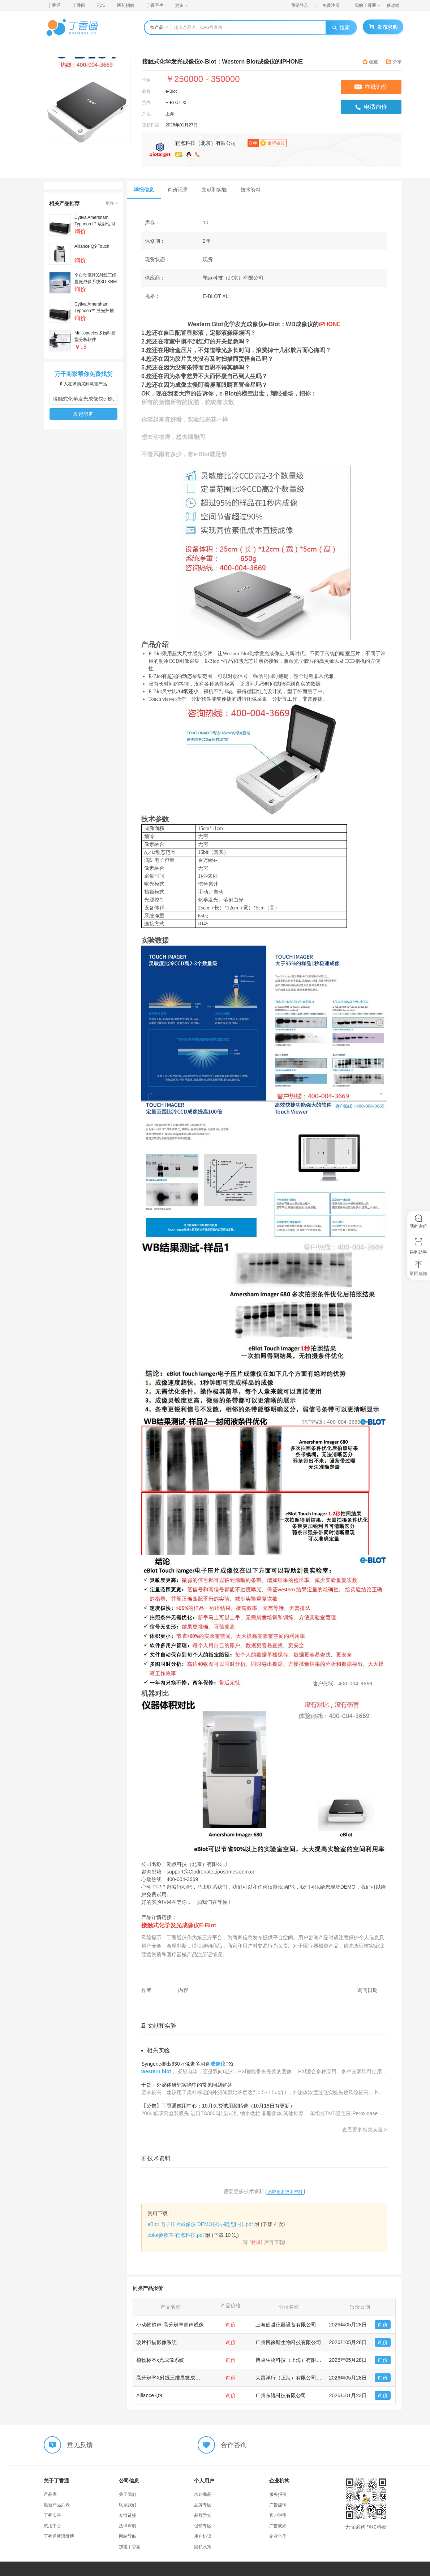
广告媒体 (278, 2504)
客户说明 (278, 2515)
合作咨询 (234, 2444)
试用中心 (52, 2525)
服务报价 (278, 2494)
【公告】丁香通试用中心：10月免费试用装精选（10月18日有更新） (218, 2106)
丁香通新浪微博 (59, 2536)
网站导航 (127, 2536)
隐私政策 (202, 2546)
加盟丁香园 (130, 2546)
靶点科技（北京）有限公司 (205, 143)
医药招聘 (125, 5)
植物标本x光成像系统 (160, 2360)
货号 (146, 102)
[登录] (256, 2242)
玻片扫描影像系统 (156, 2342)
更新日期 (150, 124)
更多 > (112, 203)
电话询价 (371, 107)
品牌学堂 (202, 2515)
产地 (146, 113)
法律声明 (127, 2525)
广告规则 (278, 2525)
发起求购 (83, 414)
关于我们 (127, 2494)
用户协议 (202, 2536)
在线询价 (371, 87)
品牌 (146, 91)
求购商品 (202, 2494)
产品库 (50, 2494)
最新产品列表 (57, 2504)
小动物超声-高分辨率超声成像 (170, 2325)
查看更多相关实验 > (364, 2129)
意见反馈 (80, 2444)
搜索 (341, 27)
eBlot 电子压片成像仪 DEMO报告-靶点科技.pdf (200, 2224)
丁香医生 (154, 5)
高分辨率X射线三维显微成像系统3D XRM (182, 2378)
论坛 (101, 5)
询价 (383, 2325)
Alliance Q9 (149, 2395)
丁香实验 (52, 2515)
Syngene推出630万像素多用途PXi (187, 2064)
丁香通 (54, 5)
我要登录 (299, 5)
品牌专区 (202, 2504)
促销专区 (202, 2525)
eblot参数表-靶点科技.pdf (175, 2235)
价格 (146, 80)
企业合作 (278, 2536)
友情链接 (127, 2515)
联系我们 (127, 2504)
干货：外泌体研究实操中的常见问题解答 (186, 2085)
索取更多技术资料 (285, 2191)
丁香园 (78, 5)
